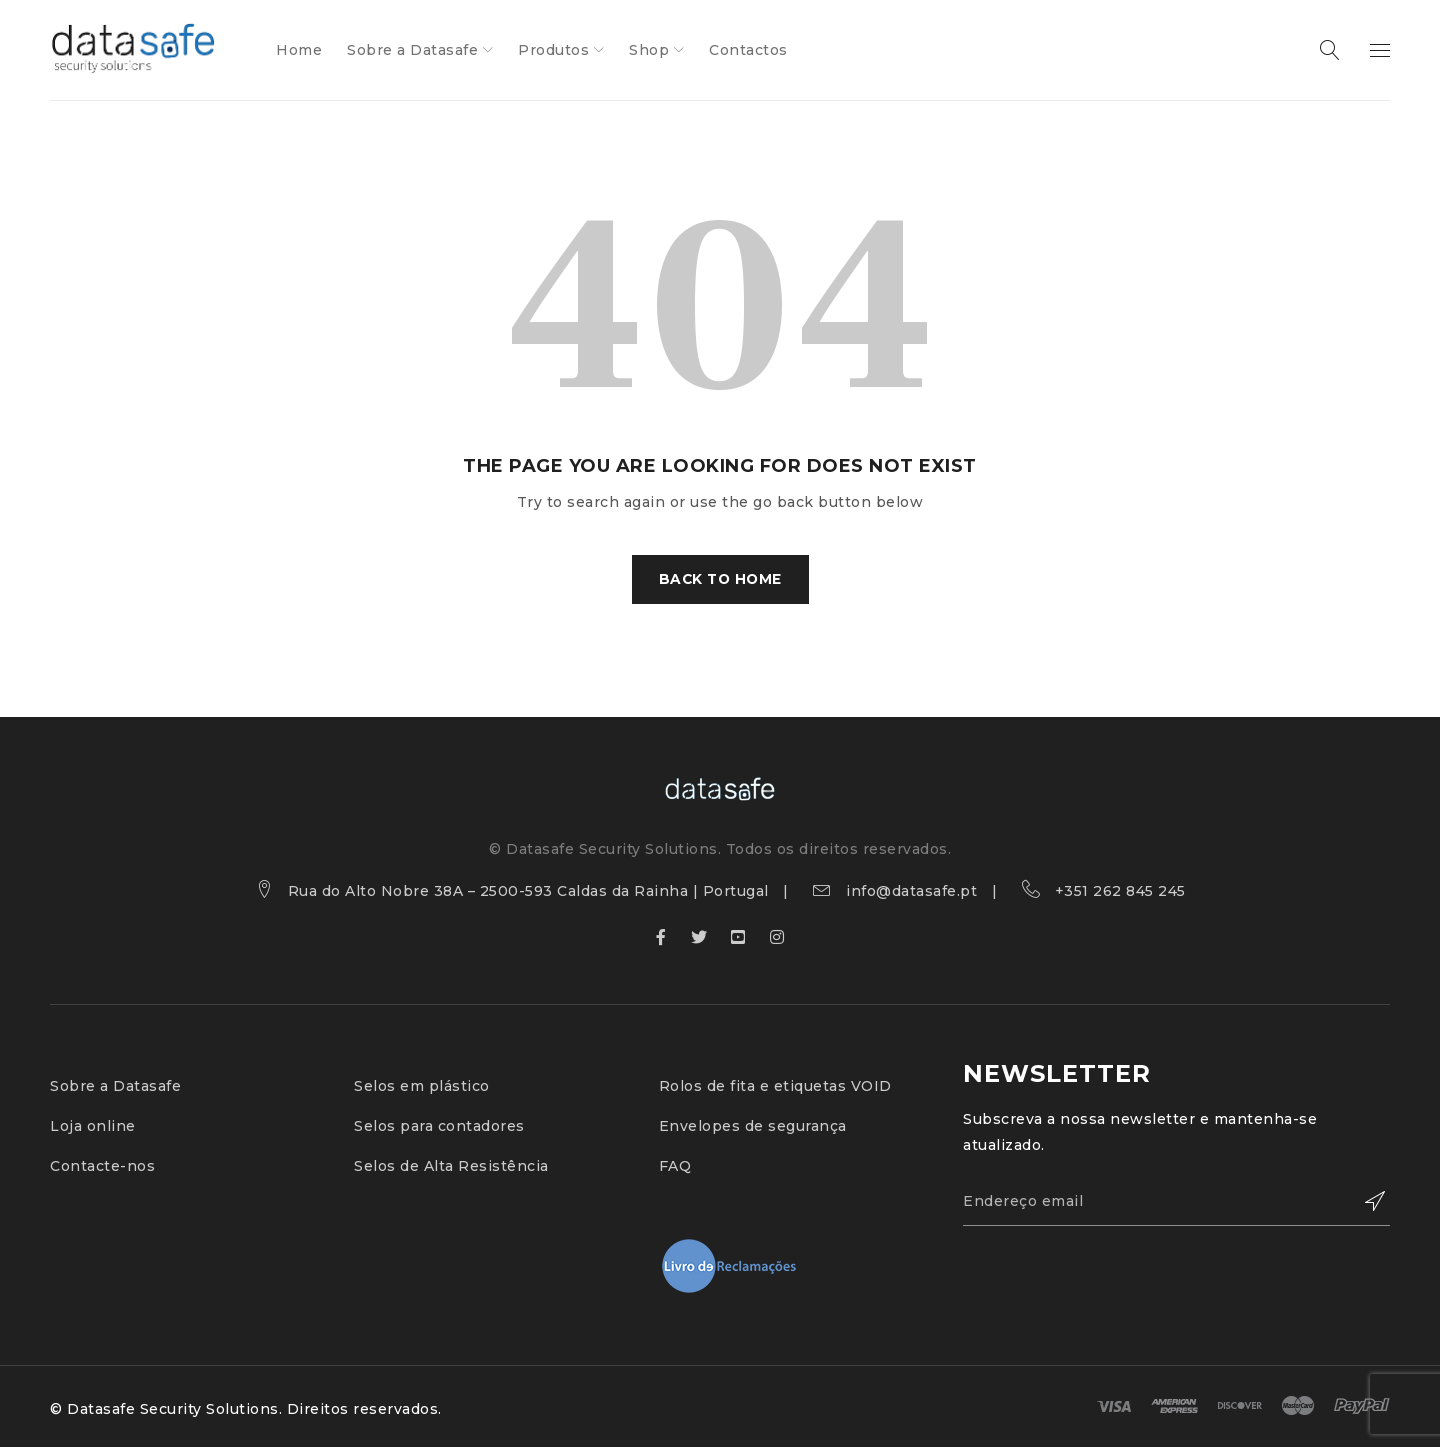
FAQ (675, 1167)
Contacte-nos (102, 1167)
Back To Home (720, 580)
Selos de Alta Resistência (451, 1167)
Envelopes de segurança (753, 1127)
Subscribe (1365, 1203)
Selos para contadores (439, 1127)
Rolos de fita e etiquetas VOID (775, 1087)
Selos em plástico (422, 1087)
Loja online (93, 1127)
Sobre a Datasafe (115, 1087)
